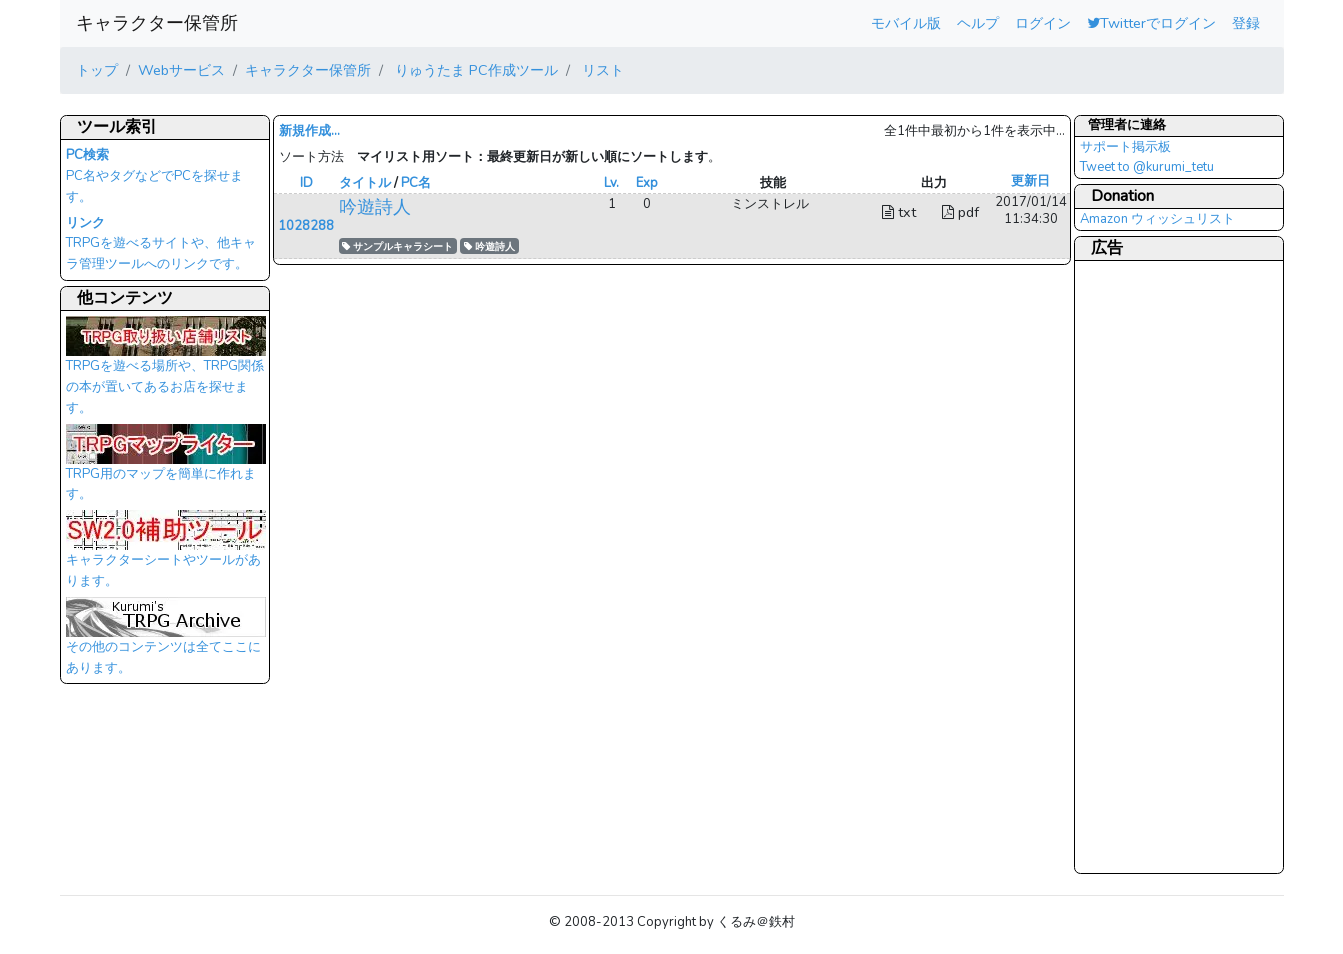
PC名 (416, 183)
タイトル (365, 183)
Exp (647, 183)
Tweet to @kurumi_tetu (1147, 167)
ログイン (1043, 23)
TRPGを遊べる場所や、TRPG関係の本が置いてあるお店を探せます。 (166, 371)
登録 (1246, 23)
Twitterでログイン (1151, 23)
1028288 (306, 226)
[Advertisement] (1160, 566)
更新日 (1030, 181)
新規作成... (309, 131)
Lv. (611, 183)
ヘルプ (978, 23)
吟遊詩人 (375, 207)
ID (306, 183)
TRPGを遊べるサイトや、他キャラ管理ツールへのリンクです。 (161, 244)
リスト (601, 70)
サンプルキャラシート (397, 246)
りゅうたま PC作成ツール (474, 70)
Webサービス (181, 70)
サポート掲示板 (1125, 147)
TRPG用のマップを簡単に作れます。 (166, 469)
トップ (97, 70)
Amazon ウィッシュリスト (1157, 219)
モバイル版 (906, 23)
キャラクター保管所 (157, 23)
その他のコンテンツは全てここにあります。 (166, 642)
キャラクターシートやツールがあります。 (166, 555)
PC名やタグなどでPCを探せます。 (154, 176)
